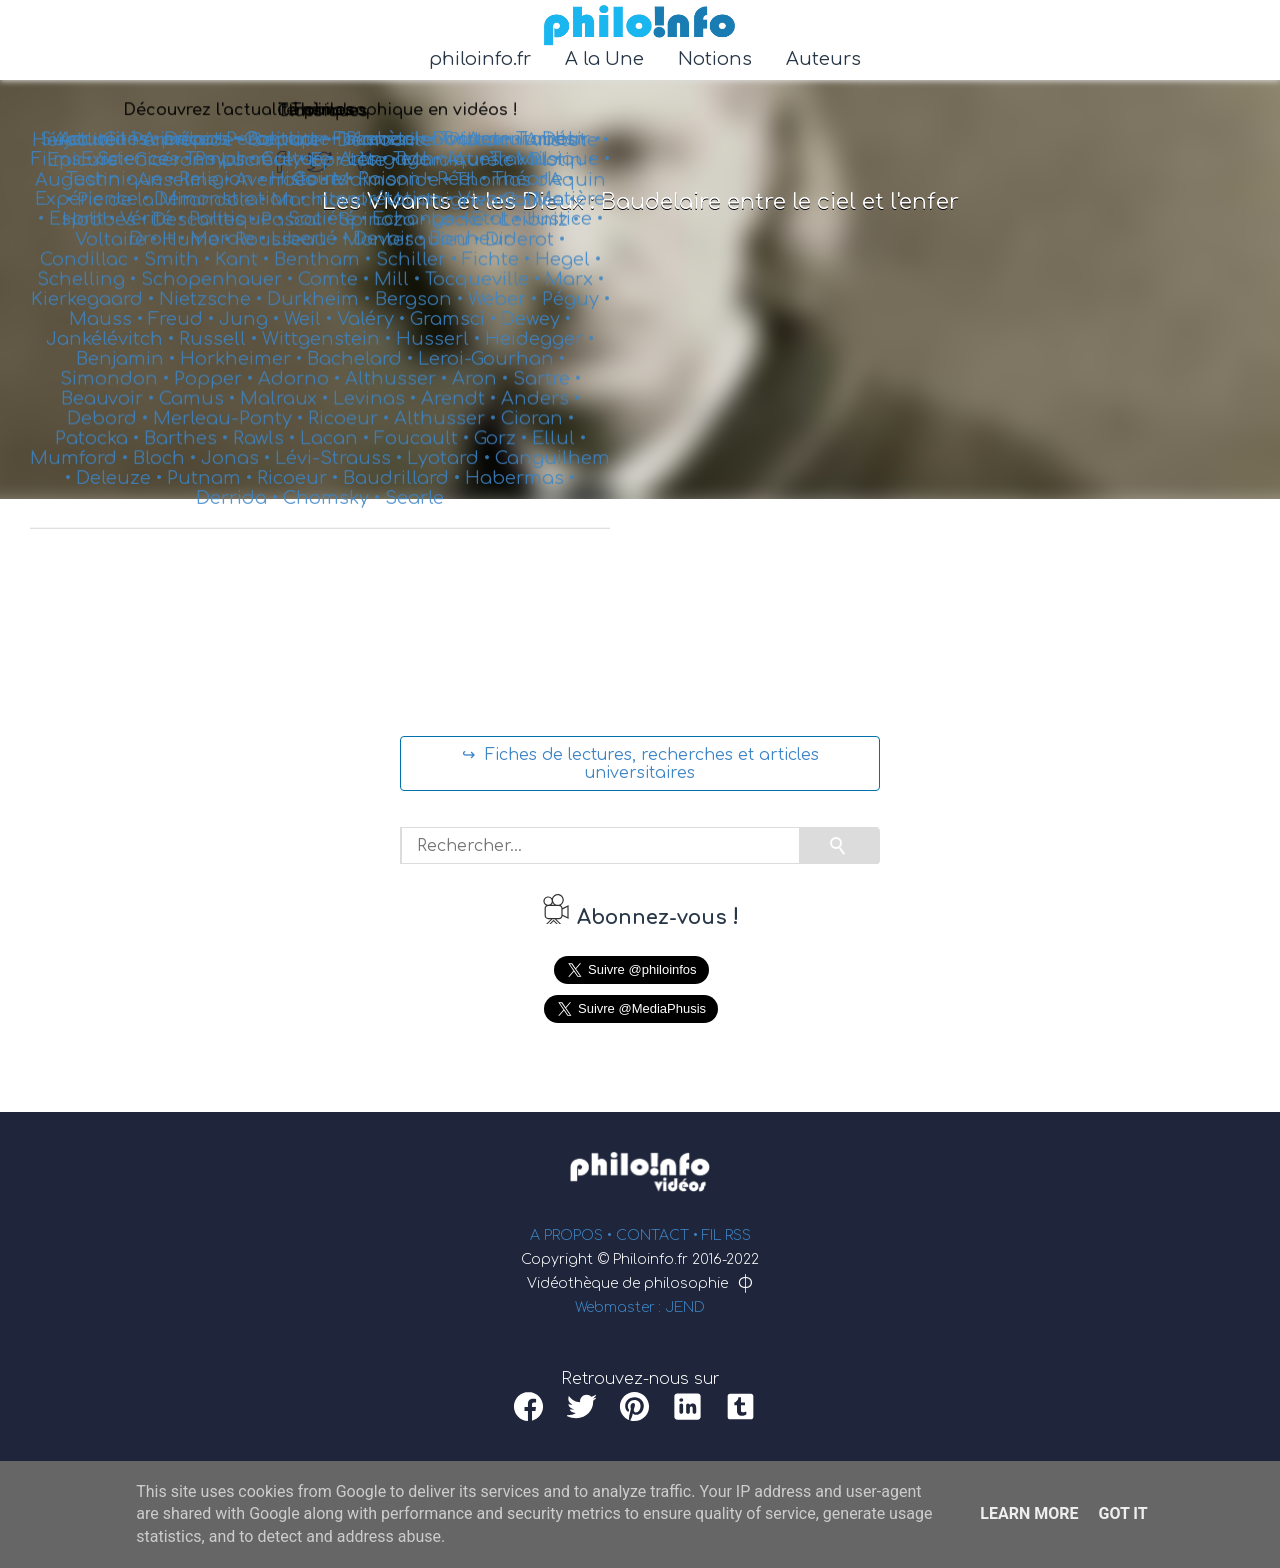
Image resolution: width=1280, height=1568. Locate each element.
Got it (1122, 1513)
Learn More (1029, 1513)
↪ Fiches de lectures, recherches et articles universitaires (640, 764)
